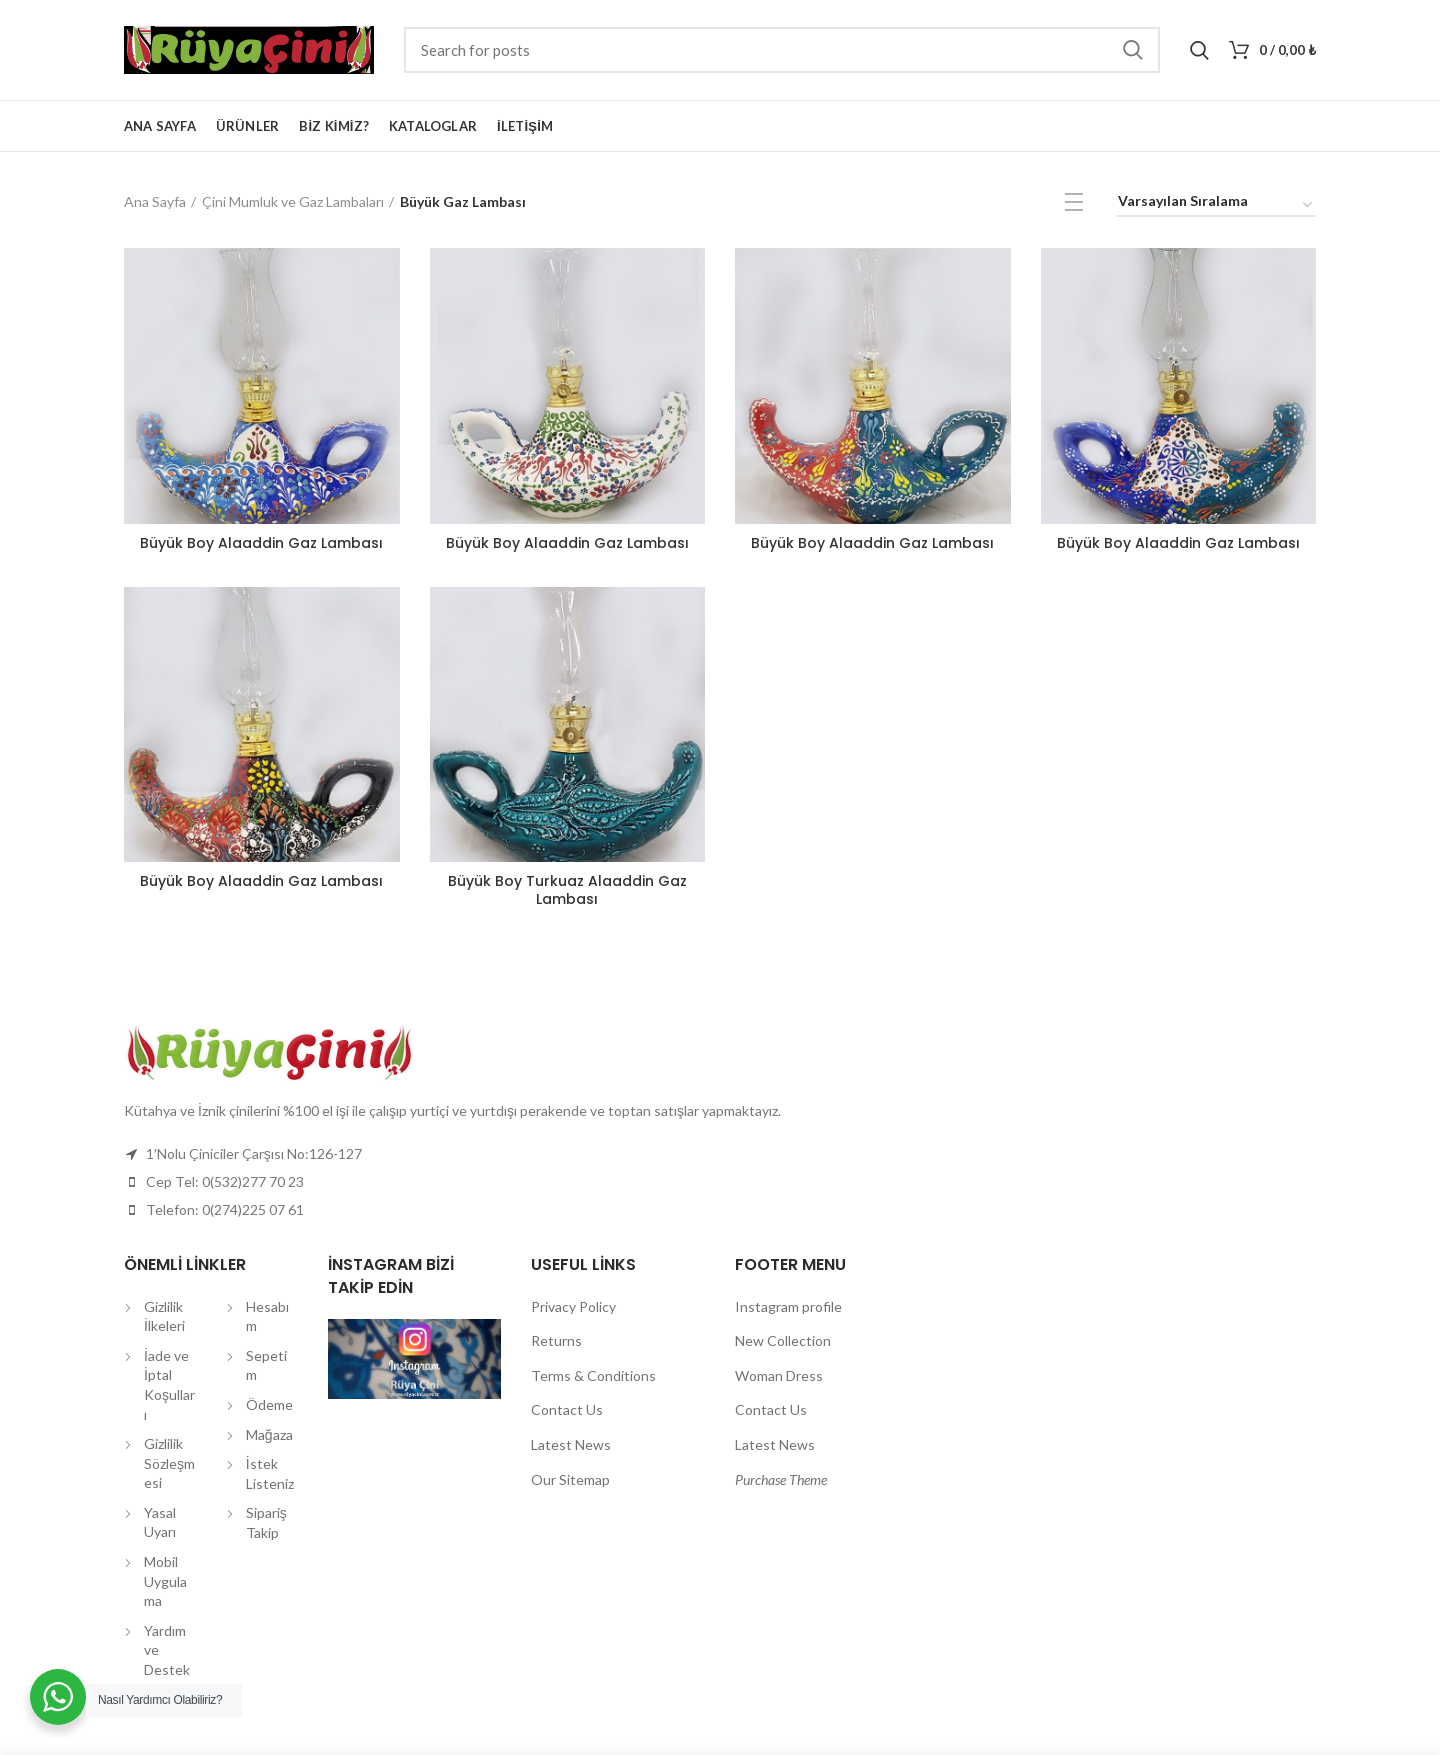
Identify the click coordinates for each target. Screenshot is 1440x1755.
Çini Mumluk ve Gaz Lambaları (293, 201)
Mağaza (269, 1434)
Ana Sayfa (155, 201)
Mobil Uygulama (165, 1581)
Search (1133, 50)
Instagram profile (788, 1306)
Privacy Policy (573, 1306)
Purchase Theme (781, 1479)
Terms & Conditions (593, 1375)
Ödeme (269, 1404)
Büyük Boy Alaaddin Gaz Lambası (261, 543)
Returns (556, 1340)
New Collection (783, 1340)
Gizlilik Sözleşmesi (169, 1463)
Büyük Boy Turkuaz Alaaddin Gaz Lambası (567, 890)
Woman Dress (779, 1375)
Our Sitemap (570, 1479)
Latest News (571, 1444)
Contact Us (567, 1409)
